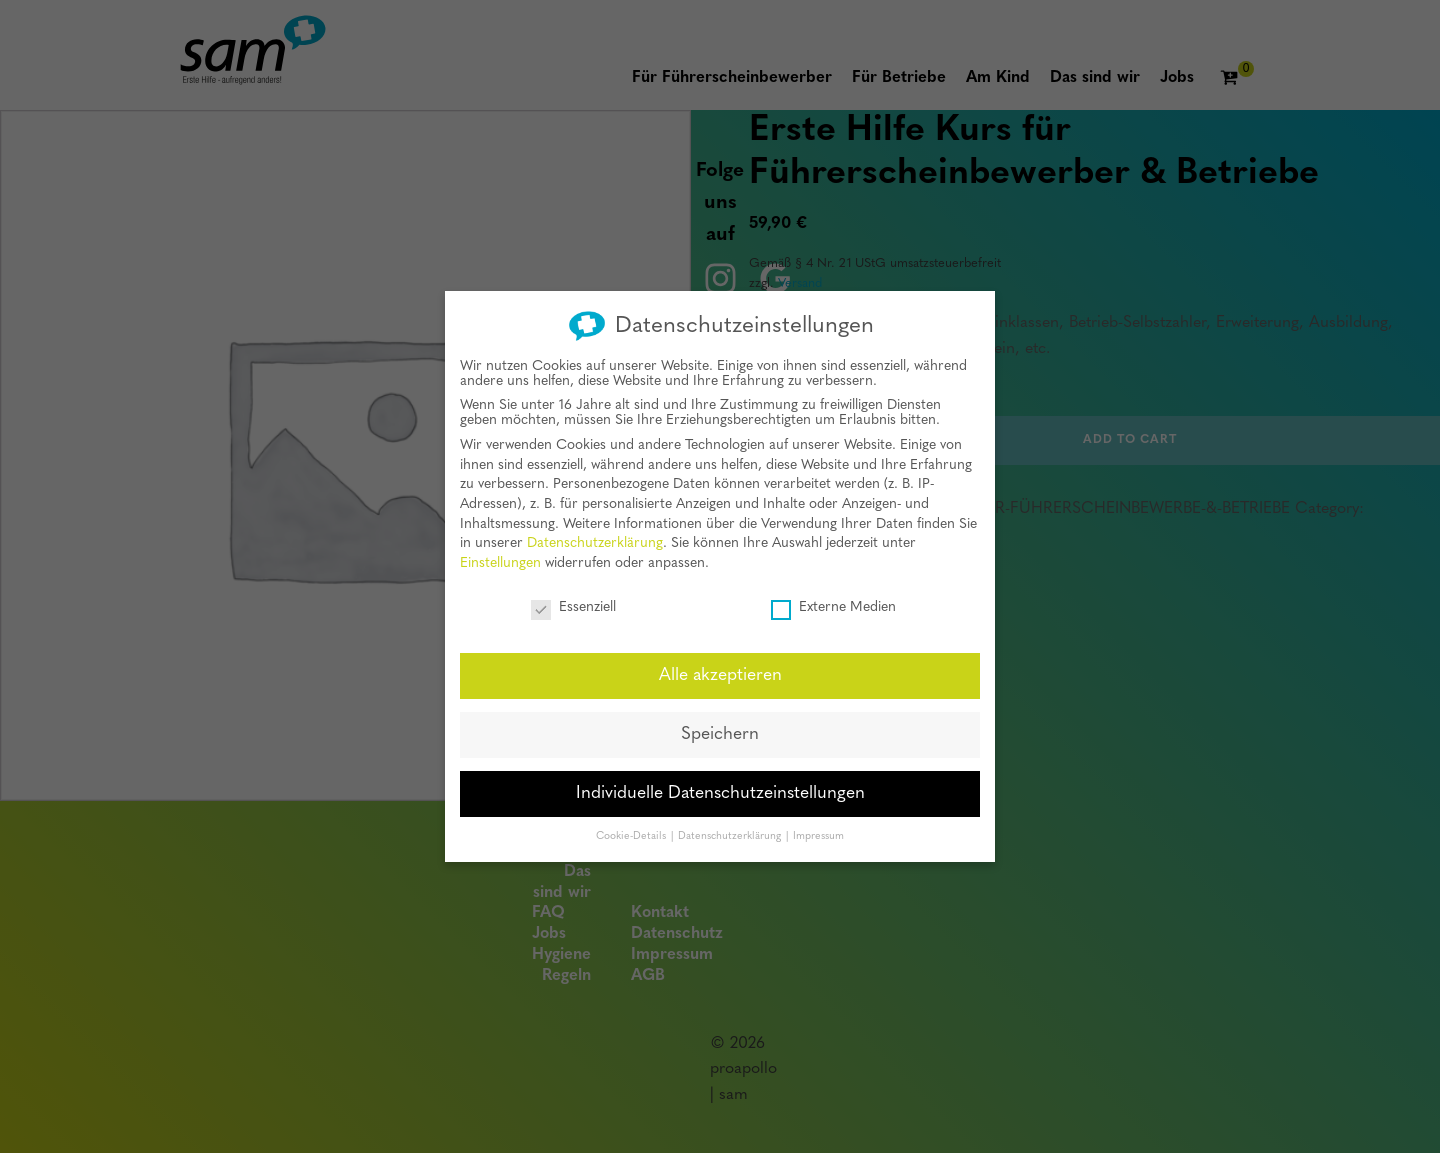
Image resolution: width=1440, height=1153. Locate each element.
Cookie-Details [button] (632, 828)
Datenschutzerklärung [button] (731, 828)
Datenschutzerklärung (595, 536)
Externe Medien (833, 599)
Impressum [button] (818, 828)
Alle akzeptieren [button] (720, 668)
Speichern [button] (720, 727)
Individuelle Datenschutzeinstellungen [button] (720, 786)
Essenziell (573, 599)
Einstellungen (500, 555)
